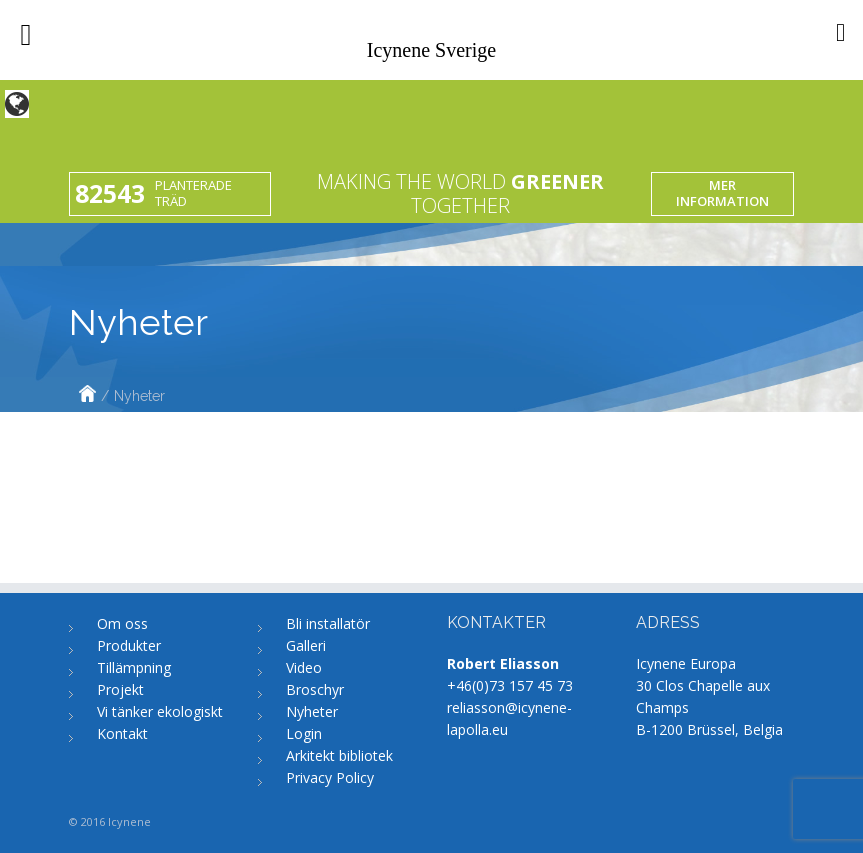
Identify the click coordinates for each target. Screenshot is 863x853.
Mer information (722, 193)
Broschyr (315, 689)
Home (87, 396)
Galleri (306, 645)
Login (304, 733)
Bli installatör (328, 623)
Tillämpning (134, 667)
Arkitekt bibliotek (339, 755)
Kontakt (122, 733)
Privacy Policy (330, 777)
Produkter (129, 645)
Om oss (122, 623)
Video (304, 667)
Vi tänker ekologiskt (160, 711)
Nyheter (312, 711)
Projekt (120, 689)
